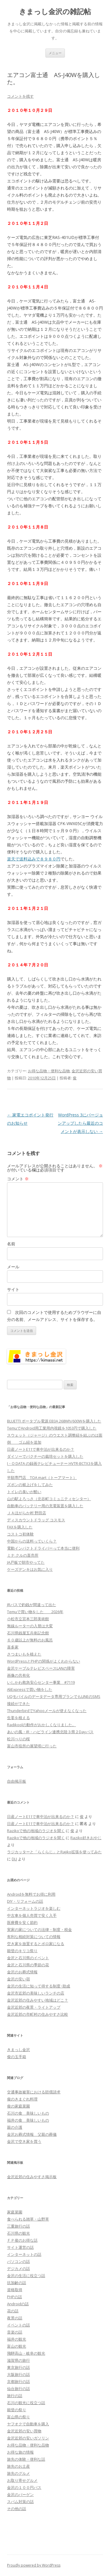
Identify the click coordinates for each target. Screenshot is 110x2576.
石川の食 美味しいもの (28, 2113)
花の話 (12, 2311)
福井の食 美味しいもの (28, 2120)
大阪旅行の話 (18, 2374)
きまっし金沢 (18, 2049)
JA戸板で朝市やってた (26, 1562)
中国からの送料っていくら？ (32, 1541)
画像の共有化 (18, 1675)
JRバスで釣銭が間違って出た (31, 1604)
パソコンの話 (18, 2261)
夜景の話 (14, 2318)
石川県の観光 (18, 2233)
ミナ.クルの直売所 (22, 1555)
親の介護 (14, 2127)
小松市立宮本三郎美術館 (28, 1618)
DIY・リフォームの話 (25, 1901)
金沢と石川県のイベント (28, 1957)
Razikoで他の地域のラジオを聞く (36, 1830)
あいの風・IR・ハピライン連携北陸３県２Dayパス (50, 1731)
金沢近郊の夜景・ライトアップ (33, 2007)
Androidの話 (18, 2303)
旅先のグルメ (18, 2473)
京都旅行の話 (18, 2381)
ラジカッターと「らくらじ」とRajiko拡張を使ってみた (54, 1851)
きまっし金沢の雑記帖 (55, 11)
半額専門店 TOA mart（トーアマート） (42, 1477)
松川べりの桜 (18, 1738)
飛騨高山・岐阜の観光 (26, 2353)
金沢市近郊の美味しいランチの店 (35, 1993)
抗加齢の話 (16, 2282)
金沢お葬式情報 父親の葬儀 (32, 2134)
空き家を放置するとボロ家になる (35, 1943)
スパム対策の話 (20, 2501)
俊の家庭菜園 (18, 2106)
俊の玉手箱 (16, 2056)
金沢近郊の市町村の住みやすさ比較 (37, 2014)
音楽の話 (14, 2332)
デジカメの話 (18, 2268)
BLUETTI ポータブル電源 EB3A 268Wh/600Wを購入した (54, 1421)
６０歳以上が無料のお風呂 (30, 1640)
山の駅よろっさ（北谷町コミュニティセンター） (49, 1498)
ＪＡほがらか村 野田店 (26, 1512)
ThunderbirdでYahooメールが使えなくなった (47, 1710)
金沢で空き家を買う (24, 2141)
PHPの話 (14, 2296)
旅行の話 (14, 2395)
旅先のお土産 (18, 2466)
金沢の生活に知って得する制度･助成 (38, 1986)
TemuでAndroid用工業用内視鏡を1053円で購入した (52, 1428)
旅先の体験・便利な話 (26, 2459)
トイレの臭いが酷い (24, 1491)
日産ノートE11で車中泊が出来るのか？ (40, 1449)
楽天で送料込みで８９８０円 (33, 859)
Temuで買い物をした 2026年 (35, 1611)
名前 (11, 1244)
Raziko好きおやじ (85, 1837)
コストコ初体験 (20, 1534)
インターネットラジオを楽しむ (33, 1908)
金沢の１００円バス (24, 2487)
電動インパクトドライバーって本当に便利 (43, 1548)
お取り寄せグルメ (22, 2480)
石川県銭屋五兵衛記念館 (28, 1633)
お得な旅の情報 (20, 2452)
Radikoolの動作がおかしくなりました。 (41, 1724)
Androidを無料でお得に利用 (31, 1894)
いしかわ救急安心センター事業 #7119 (41, 1682)
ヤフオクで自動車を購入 (28, 2424)
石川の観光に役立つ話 (26, 2402)
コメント (18, 1178)
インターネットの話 (24, 2254)
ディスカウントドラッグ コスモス (36, 1520)
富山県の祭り (18, 2416)
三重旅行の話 (18, 2226)
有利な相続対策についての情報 (33, 1936)
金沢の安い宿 (18, 1979)
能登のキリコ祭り (22, 1950)
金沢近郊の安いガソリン (28, 2438)
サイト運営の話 (20, 2247)
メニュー (55, 53)
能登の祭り (16, 2409)
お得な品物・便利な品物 (49, 1070)
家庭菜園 (14, 2212)
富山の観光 (16, 2346)
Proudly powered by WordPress (33, 2565)
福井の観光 (16, 2339)
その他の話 (16, 2508)
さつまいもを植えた (24, 1654)
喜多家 (12, 1647)
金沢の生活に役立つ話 (26, 2275)
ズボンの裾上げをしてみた (30, 1484)
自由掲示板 (16, 1781)
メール (13, 1266)
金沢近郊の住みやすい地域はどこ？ (37, 2000)
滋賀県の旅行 (18, 2360)
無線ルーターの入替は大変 (30, 1625)
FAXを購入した (20, 1527)
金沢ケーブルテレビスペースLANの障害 (41, 1668)
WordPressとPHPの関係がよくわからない (43, 1661)
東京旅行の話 (18, 2367)
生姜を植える (18, 1717)
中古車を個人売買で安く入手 (32, 1915)
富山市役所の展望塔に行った (32, 1746)
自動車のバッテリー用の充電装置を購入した (45, 1505)
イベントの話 (18, 2325)
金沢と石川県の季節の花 (28, 1964)
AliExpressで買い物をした (29, 1689)
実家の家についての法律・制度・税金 (39, 1929)
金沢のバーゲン (20, 2494)
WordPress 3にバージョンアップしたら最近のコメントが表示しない (80, 1123)
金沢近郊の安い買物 (24, 2431)
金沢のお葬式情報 (22, 1972)
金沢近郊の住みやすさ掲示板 (32, 2176)
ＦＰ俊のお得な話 (22, 2240)
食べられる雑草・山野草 (28, 2219)
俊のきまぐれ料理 (22, 2099)
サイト (13, 1289)
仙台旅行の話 (18, 2388)
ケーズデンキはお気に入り (30, 1569)
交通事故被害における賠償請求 (33, 2092)
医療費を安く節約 (22, 1922)
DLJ (14, 1859)
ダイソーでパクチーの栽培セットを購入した (45, 1456)
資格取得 (14, 2289)
